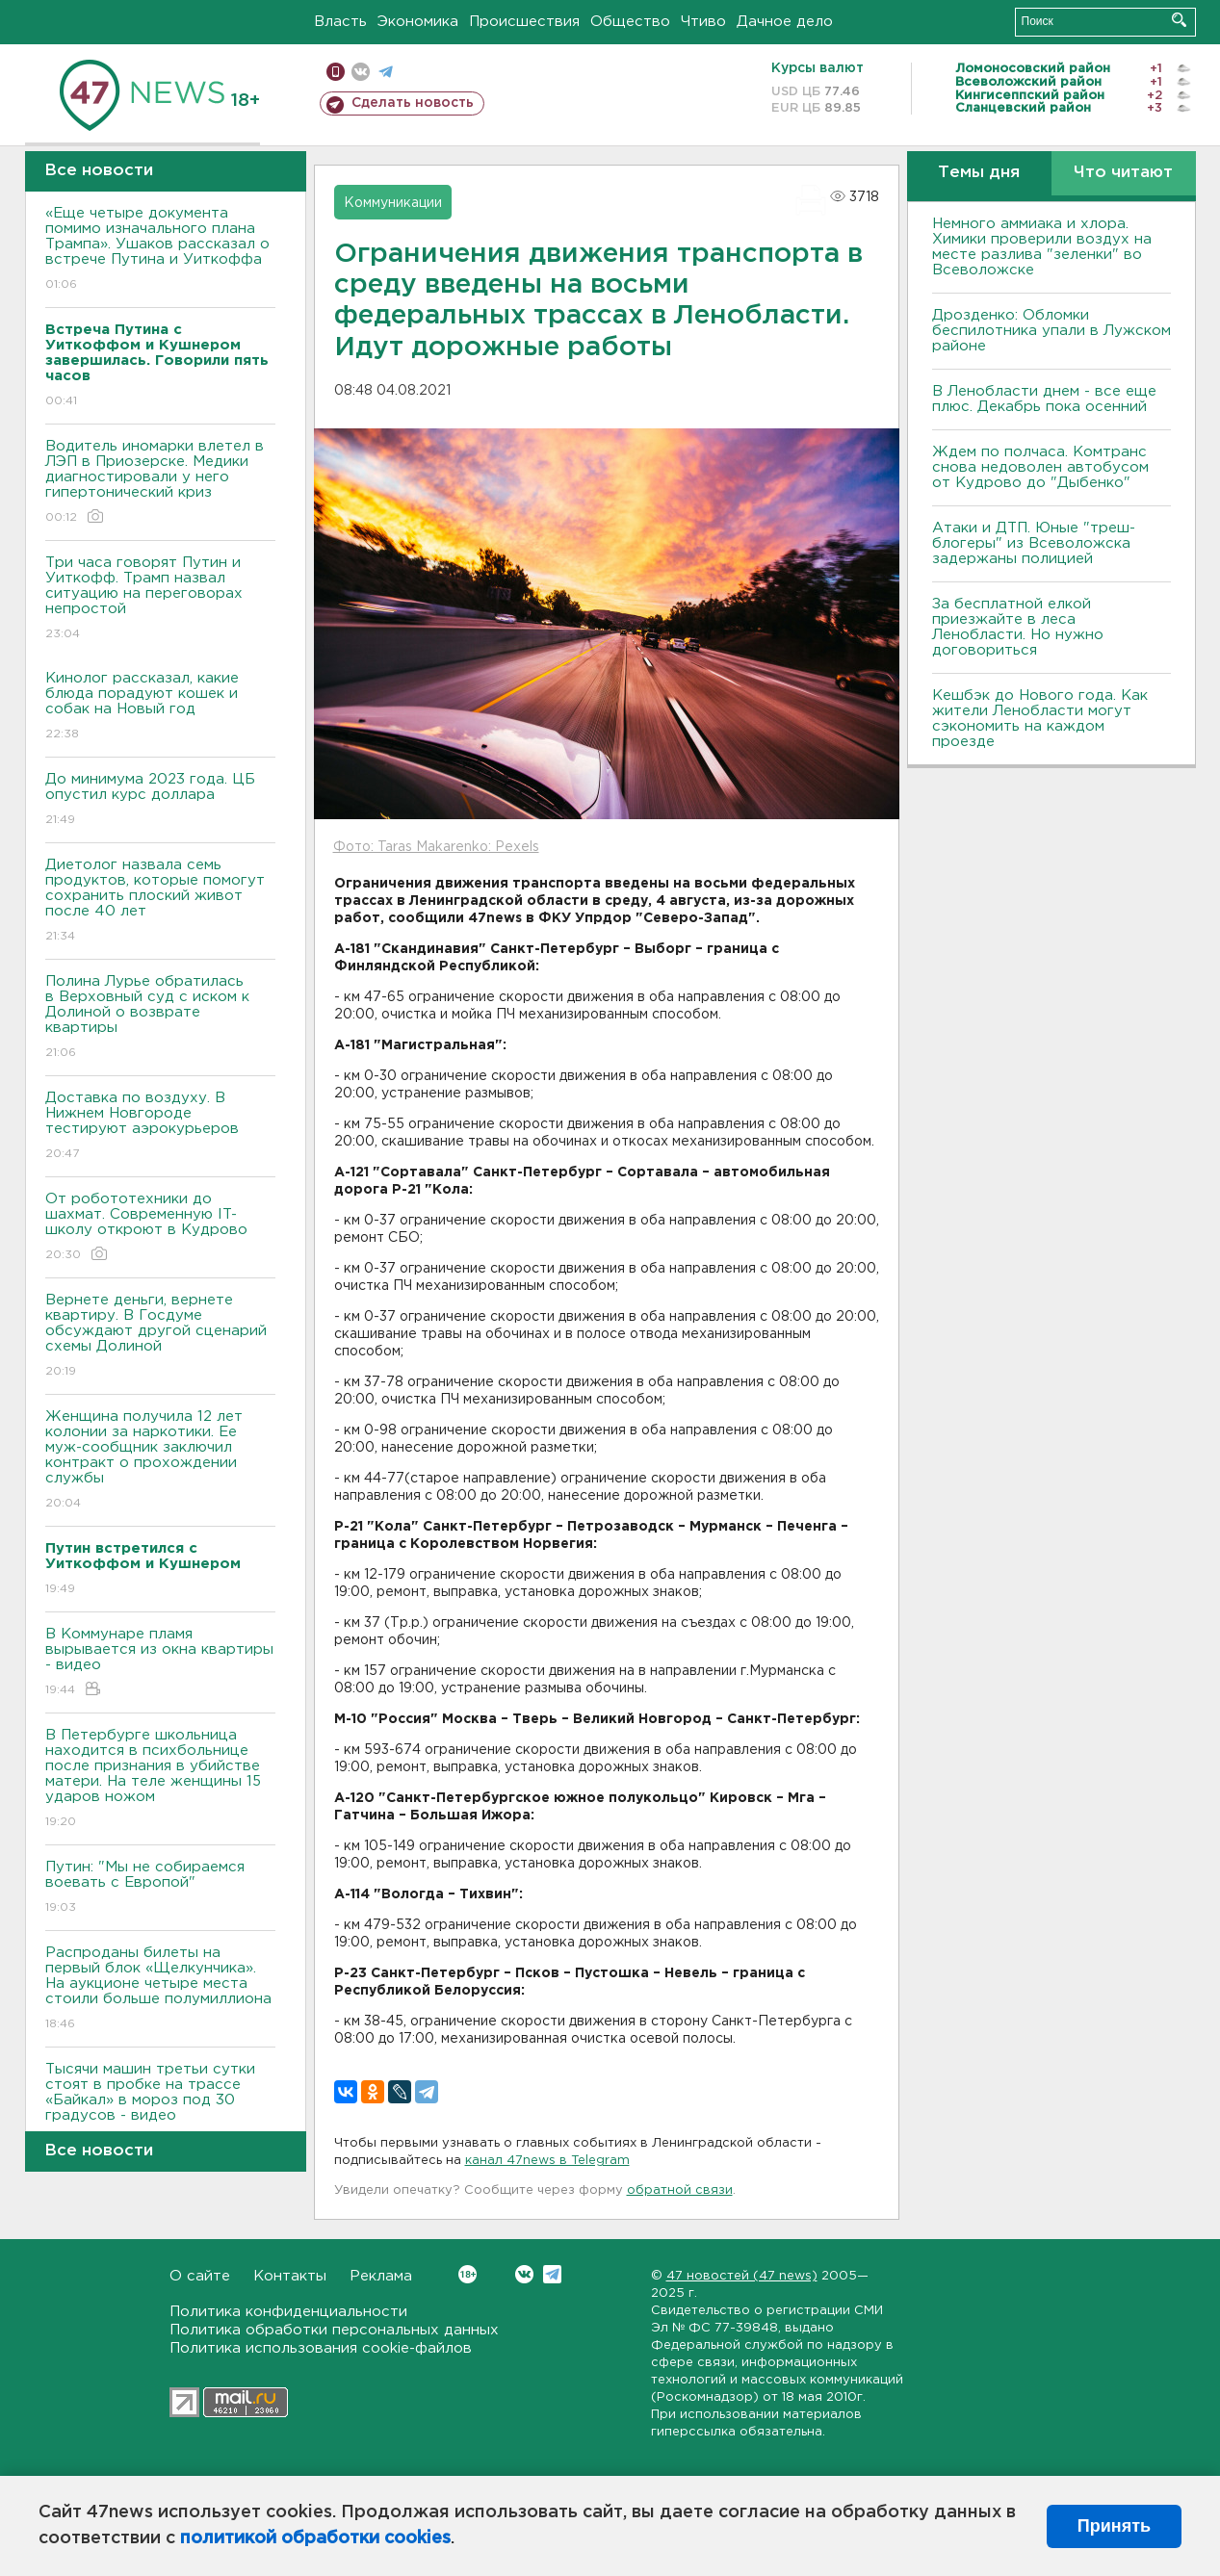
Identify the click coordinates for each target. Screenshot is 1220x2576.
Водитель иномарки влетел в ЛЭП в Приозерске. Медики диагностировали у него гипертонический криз (160, 483)
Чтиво (703, 21)
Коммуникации (393, 203)
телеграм (385, 72)
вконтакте (360, 72)
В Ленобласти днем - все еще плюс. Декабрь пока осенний (1044, 399)
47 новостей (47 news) (742, 2276)
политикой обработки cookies (315, 2538)
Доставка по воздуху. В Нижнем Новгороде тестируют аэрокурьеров (160, 1127)
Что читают (1123, 173)
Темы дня (979, 173)
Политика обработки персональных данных (334, 2330)
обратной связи (680, 2190)
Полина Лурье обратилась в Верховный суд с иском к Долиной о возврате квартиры (160, 1018)
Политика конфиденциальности (288, 2312)
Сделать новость (412, 103)
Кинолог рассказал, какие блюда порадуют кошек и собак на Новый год (160, 707)
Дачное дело (785, 21)
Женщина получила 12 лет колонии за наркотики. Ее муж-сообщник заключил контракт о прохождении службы (160, 1460)
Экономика (417, 21)
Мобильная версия (335, 72)
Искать (1179, 20)
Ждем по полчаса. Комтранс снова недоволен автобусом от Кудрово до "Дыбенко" (1040, 467)
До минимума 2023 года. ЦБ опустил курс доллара (160, 800)
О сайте (199, 2276)
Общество (630, 21)
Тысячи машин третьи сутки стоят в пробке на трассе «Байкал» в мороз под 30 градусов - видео (160, 2106)
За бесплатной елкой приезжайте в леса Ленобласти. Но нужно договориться (1017, 627)
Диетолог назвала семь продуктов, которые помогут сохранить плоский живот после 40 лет (160, 901)
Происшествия (524, 21)
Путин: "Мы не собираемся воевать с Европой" (160, 1888)
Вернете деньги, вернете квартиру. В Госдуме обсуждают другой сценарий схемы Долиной (160, 1336)
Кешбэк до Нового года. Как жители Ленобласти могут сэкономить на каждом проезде (1040, 718)
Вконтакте (467, 2274)
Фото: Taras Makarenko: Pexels (436, 847)
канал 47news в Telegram (547, 2160)
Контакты (289, 2276)
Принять (1114, 2526)
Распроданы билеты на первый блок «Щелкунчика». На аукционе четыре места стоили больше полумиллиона (160, 1989)
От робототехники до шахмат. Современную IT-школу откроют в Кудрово (160, 1228)
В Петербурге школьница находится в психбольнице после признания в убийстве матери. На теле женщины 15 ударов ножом (160, 1779)
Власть (340, 21)
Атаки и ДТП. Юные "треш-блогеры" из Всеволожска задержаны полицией (1033, 543)
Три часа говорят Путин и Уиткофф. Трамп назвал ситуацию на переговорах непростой (160, 599)
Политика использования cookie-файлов (320, 2348)
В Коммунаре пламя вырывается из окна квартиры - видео (160, 1663)
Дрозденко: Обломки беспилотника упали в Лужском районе (1051, 330)
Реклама (381, 2276)
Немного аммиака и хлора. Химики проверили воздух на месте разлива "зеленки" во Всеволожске (1042, 247)
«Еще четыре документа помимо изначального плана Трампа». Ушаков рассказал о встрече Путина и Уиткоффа (160, 250)
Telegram (552, 2274)
